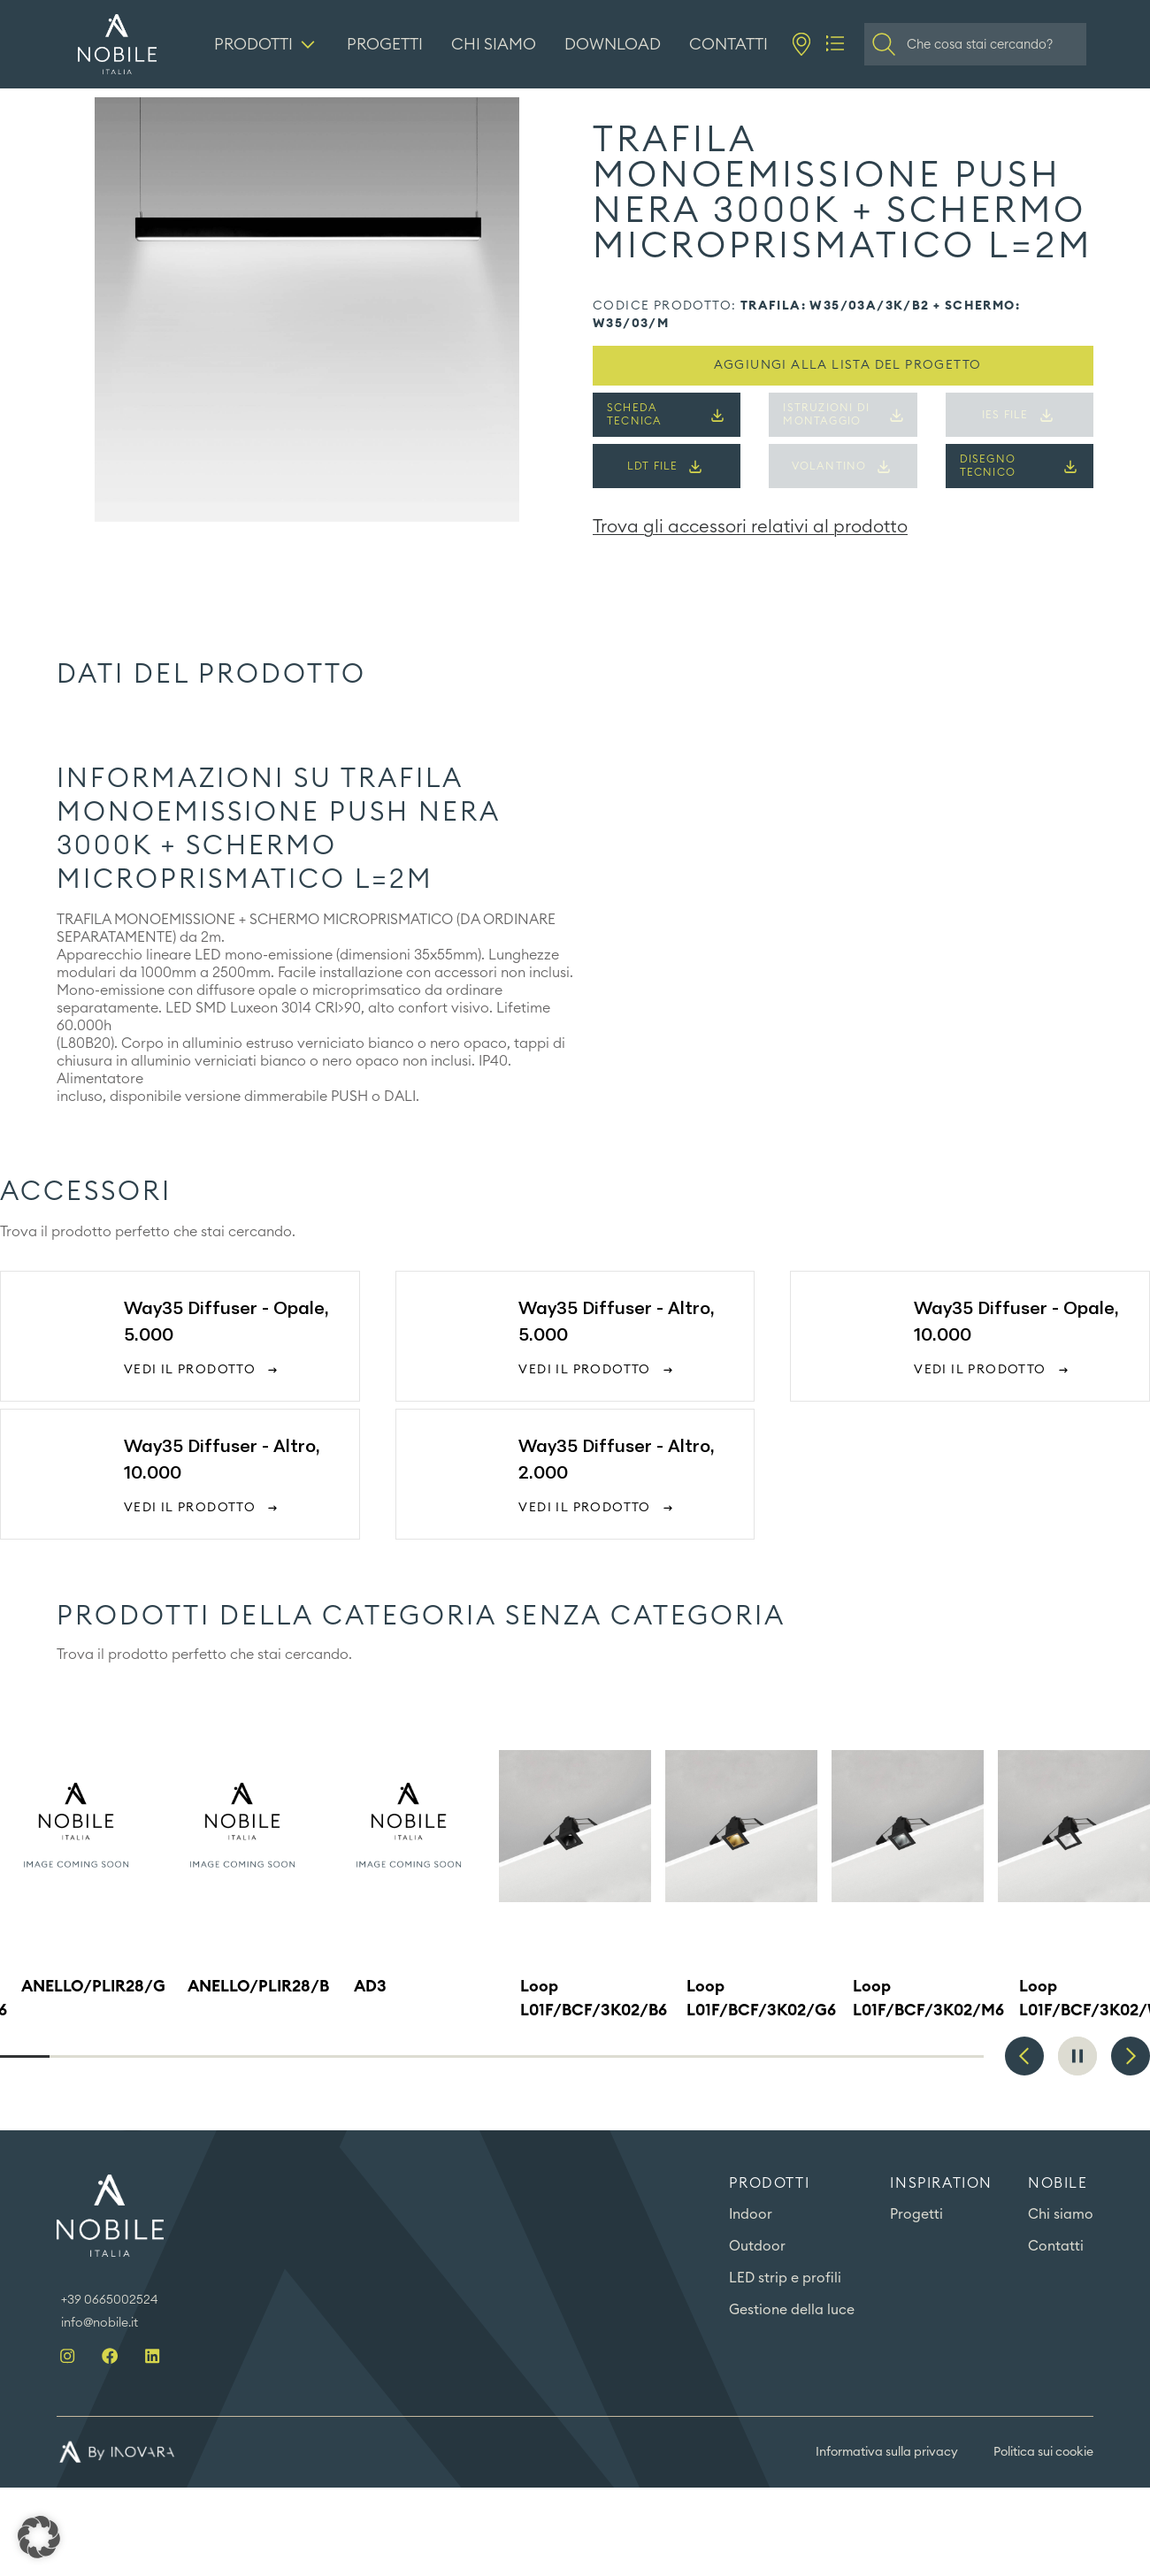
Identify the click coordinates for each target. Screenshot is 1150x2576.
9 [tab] (418, 2056)
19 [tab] (910, 2056)
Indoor (751, 2215)
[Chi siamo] (494, 44)
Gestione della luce (792, 2311)
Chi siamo (1060, 2215)
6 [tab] (270, 2056)
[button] (39, 2537)
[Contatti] (729, 44)
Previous (1024, 2056)
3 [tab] (123, 2056)
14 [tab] (664, 2056)
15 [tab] (713, 2056)
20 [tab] (959, 2056)
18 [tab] (861, 2056)
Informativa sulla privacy (887, 2452)
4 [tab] (172, 2056)
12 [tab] (566, 2056)
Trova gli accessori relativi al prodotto (750, 527)
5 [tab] (221, 2056)
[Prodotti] (267, 44)
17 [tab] (812, 2056)
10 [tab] (467, 2056)
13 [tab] (615, 2056)
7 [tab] (320, 2056)
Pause (1077, 2056)
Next (1130, 2056)
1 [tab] (25, 2056)
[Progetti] (386, 44)
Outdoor (757, 2247)
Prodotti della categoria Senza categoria (421, 1616)
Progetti (916, 2215)
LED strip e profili (785, 2279)
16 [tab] (762, 2056)
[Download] (613, 44)
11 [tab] (516, 2056)
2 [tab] (74, 2056)
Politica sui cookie (1043, 2452)
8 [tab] (369, 2056)
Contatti (1056, 2247)
